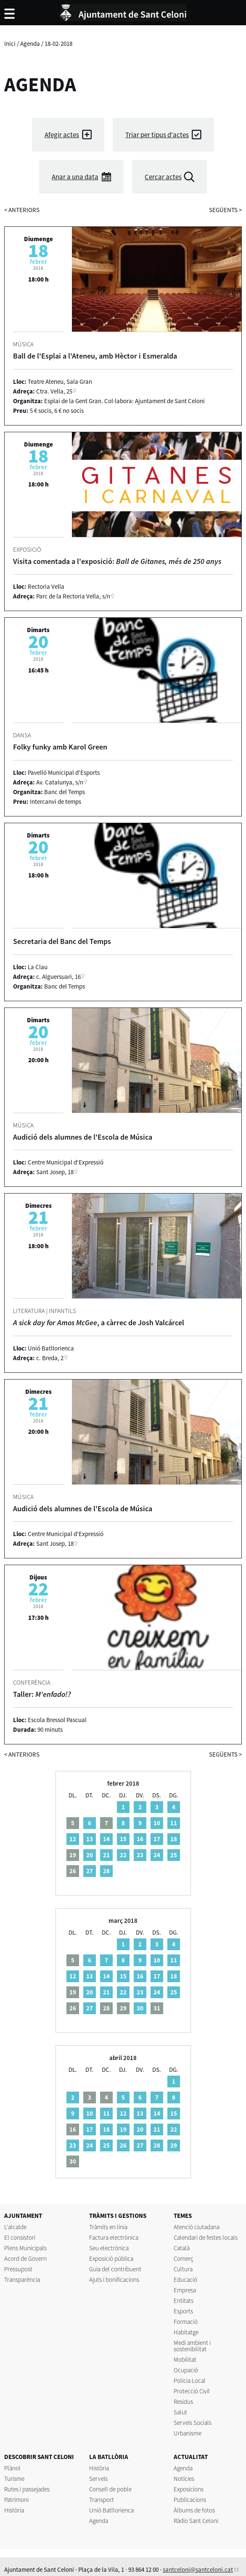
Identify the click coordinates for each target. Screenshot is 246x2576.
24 (156, 1855)
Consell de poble (110, 2489)
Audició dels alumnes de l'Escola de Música (82, 1137)
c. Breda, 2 (49, 1358)
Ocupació (186, 2370)
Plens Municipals (25, 2248)
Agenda (30, 44)
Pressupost (18, 2269)
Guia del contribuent (115, 2269)
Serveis (98, 2479)
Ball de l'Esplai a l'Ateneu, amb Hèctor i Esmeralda (95, 356)
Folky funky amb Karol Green (60, 747)
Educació (185, 2280)
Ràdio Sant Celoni (196, 2521)
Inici (10, 44)
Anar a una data (75, 176)
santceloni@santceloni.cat (198, 2569)
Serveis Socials (193, 2423)
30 (140, 2008)
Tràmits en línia (108, 2227)
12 (72, 1839)
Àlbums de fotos (194, 2510)
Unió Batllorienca (111, 2510)
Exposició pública (111, 2258)
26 (123, 2145)
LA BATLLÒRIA (108, 2457)
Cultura (183, 2269)
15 (123, 1839)
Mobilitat (185, 2359)
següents (225, 210)
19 (123, 2129)
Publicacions (190, 2500)
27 (89, 1871)
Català (182, 2248)
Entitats (183, 2301)
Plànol (12, 2468)
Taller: (42, 1694)
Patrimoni (16, 2500)
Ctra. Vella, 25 (54, 391)
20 (89, 1855)
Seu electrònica (109, 2248)
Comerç (183, 2258)
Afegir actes (62, 134)
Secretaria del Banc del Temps (62, 941)
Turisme (14, 2479)
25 (173, 1855)
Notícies (184, 2479)
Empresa (185, 2290)
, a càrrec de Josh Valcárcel (98, 1322)
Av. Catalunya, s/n (59, 782)
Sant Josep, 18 (55, 1172)
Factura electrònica (113, 2237)
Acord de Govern (25, 2258)
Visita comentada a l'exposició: (117, 561)
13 (89, 1839)
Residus (183, 2402)
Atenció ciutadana (197, 2227)
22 (123, 1855)
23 (140, 1855)
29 (173, 2145)
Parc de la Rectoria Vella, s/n (73, 596)
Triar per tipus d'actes (157, 134)
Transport (101, 2500)
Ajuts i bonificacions (114, 2280)
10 (156, 1823)
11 (173, 1823)
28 (106, 1871)
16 (140, 1839)
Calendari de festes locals (206, 2237)
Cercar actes (163, 176)
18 (173, 1839)
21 (106, 1855)
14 (106, 1839)
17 (156, 1839)
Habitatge (186, 2332)
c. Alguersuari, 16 (58, 977)
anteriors (22, 210)
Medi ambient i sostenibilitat (192, 2346)
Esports (183, 2311)
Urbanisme (187, 2433)
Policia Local (190, 2381)
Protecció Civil (192, 2391)
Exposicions (189, 2489)
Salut (180, 2412)
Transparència (22, 2280)
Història (14, 2510)
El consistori (19, 2237)
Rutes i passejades (27, 2489)
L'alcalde (15, 2227)
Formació (186, 2322)
